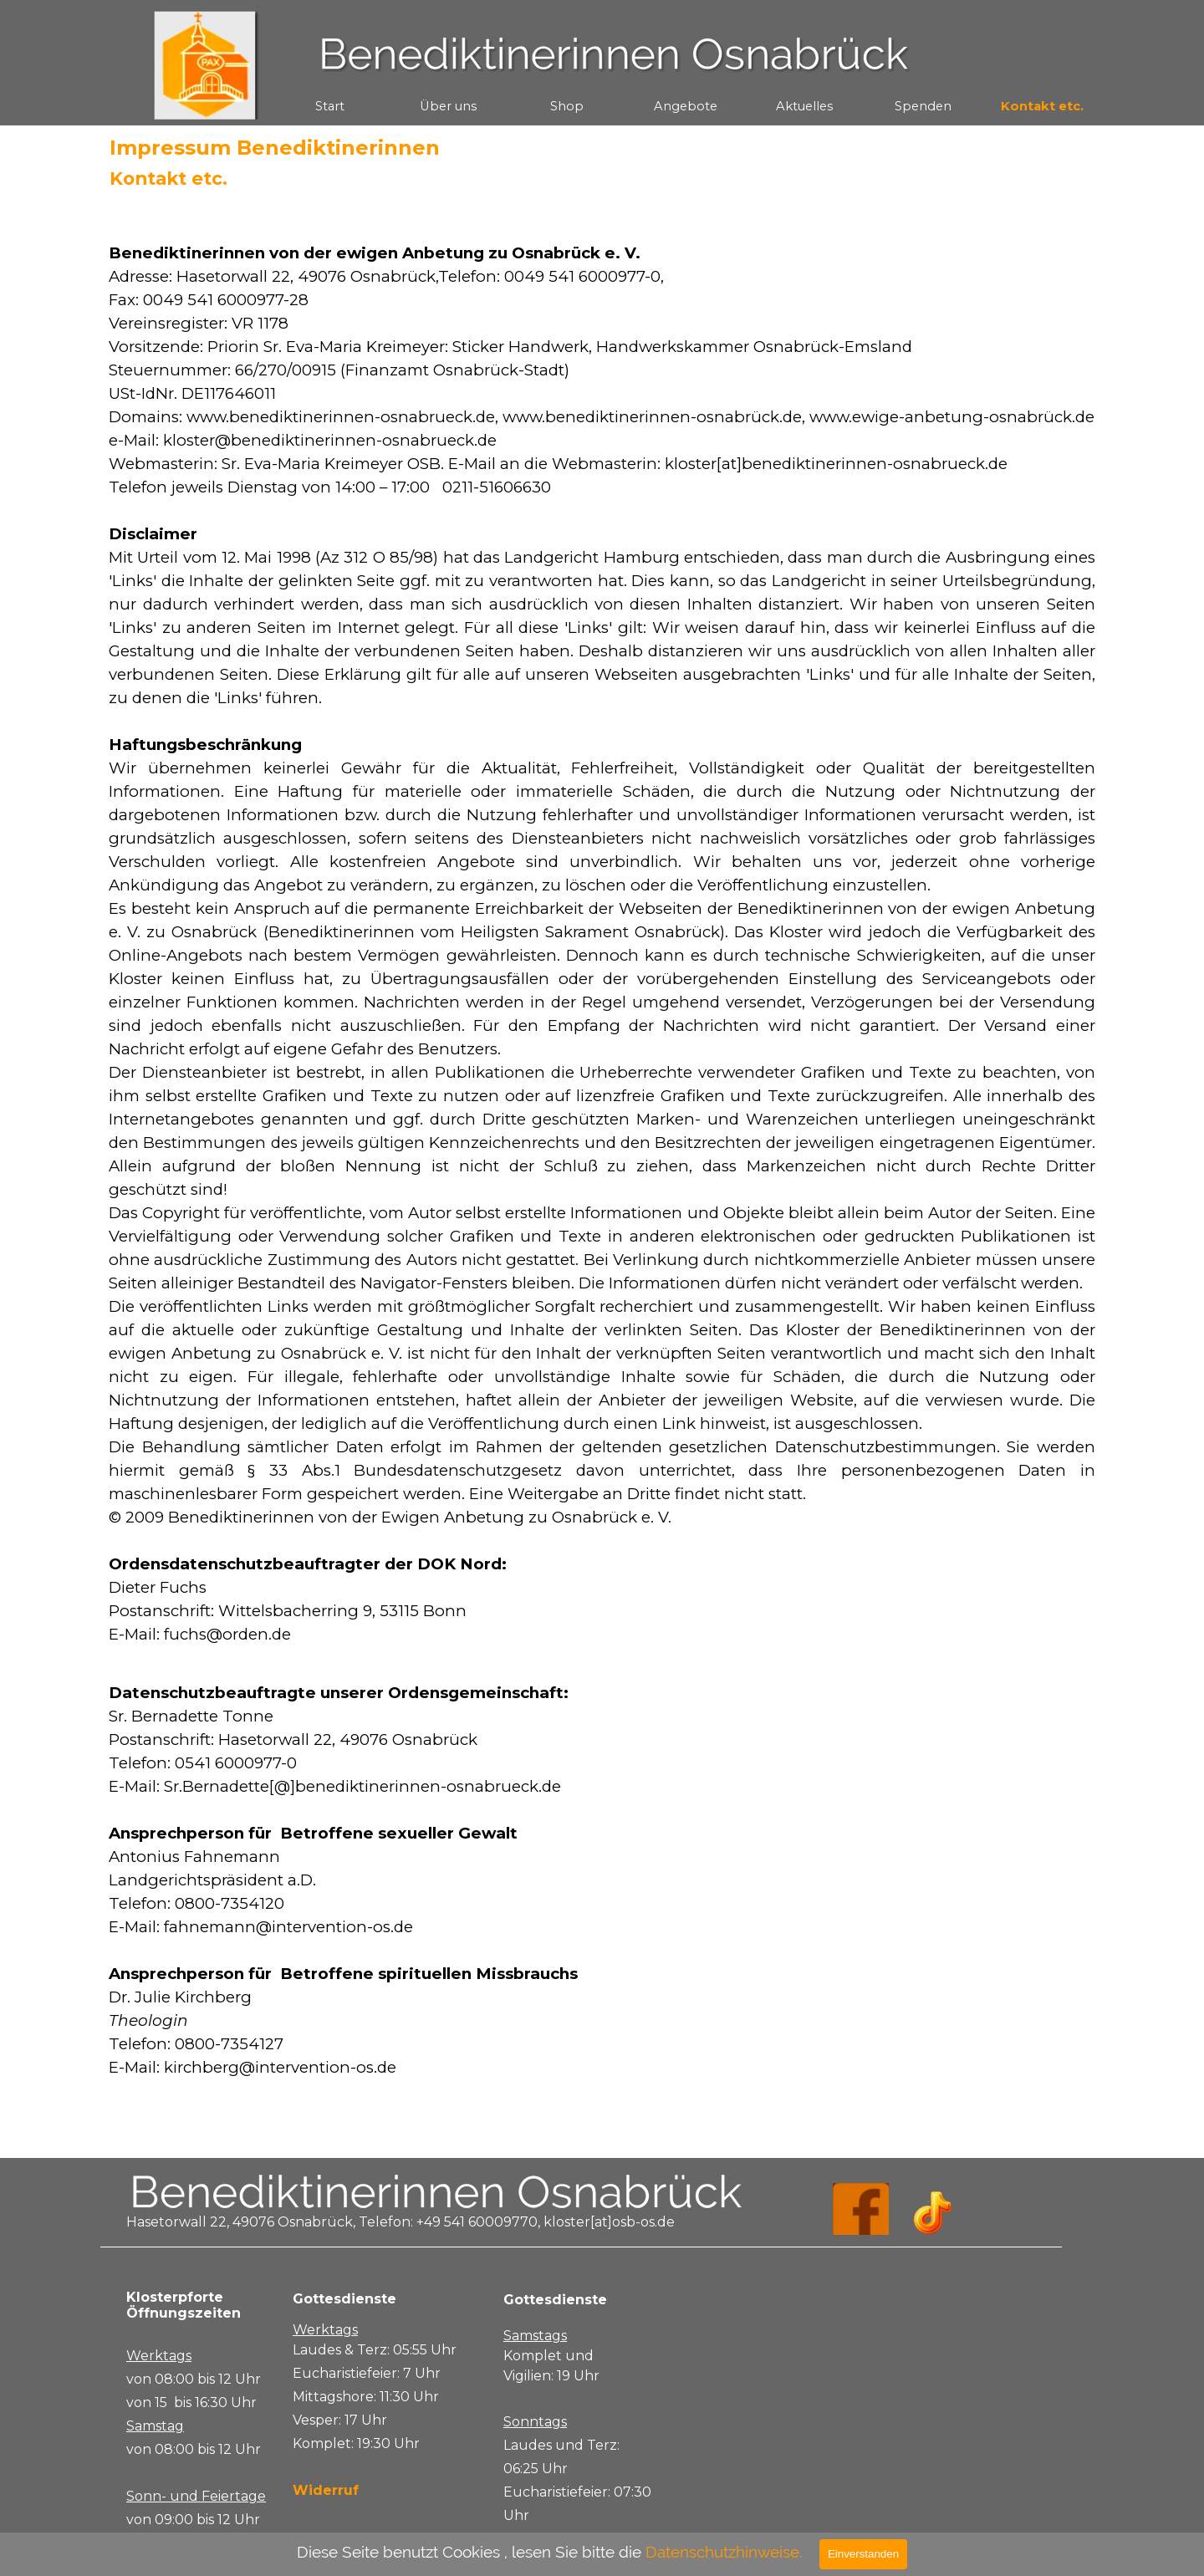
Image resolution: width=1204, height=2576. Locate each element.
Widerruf (326, 2490)
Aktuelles (804, 106)
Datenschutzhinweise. (724, 2552)
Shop (567, 106)
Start (329, 106)
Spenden (923, 106)
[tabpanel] (602, 1172)
